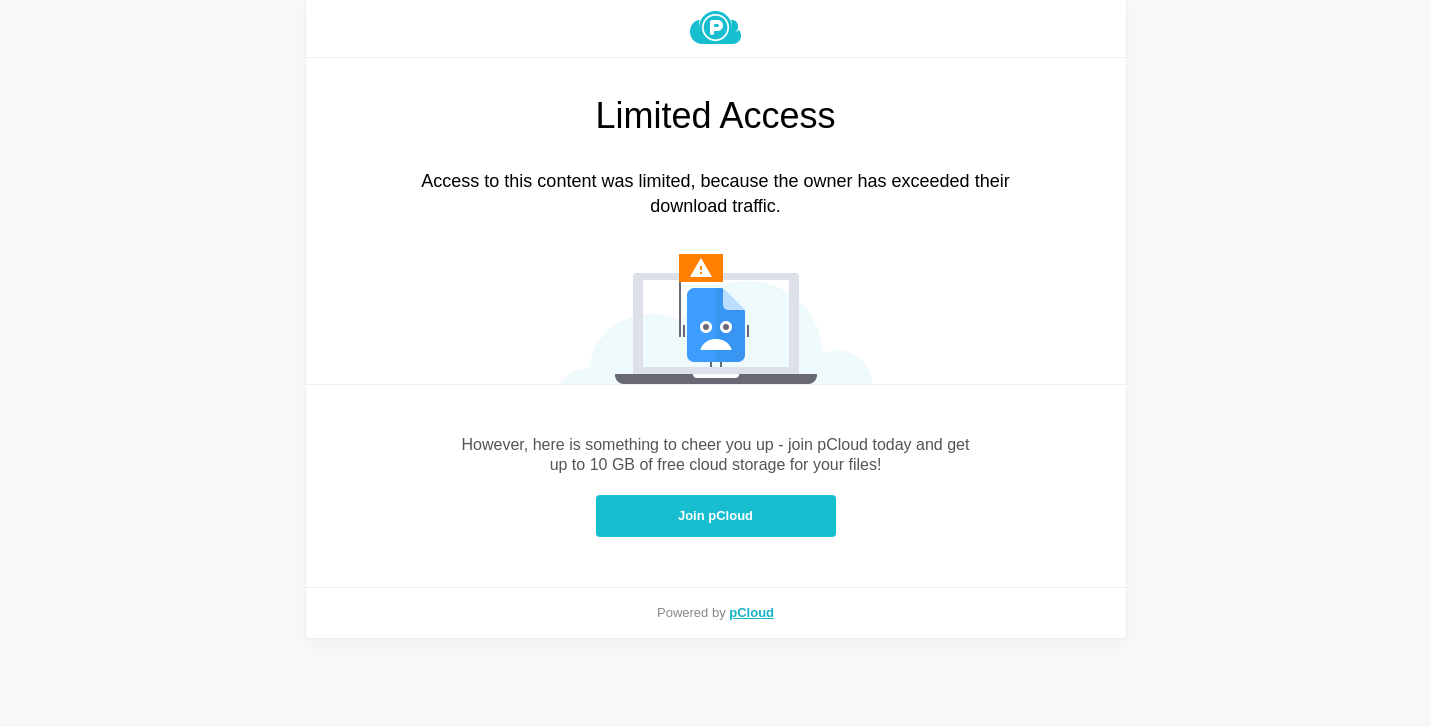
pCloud (751, 612)
